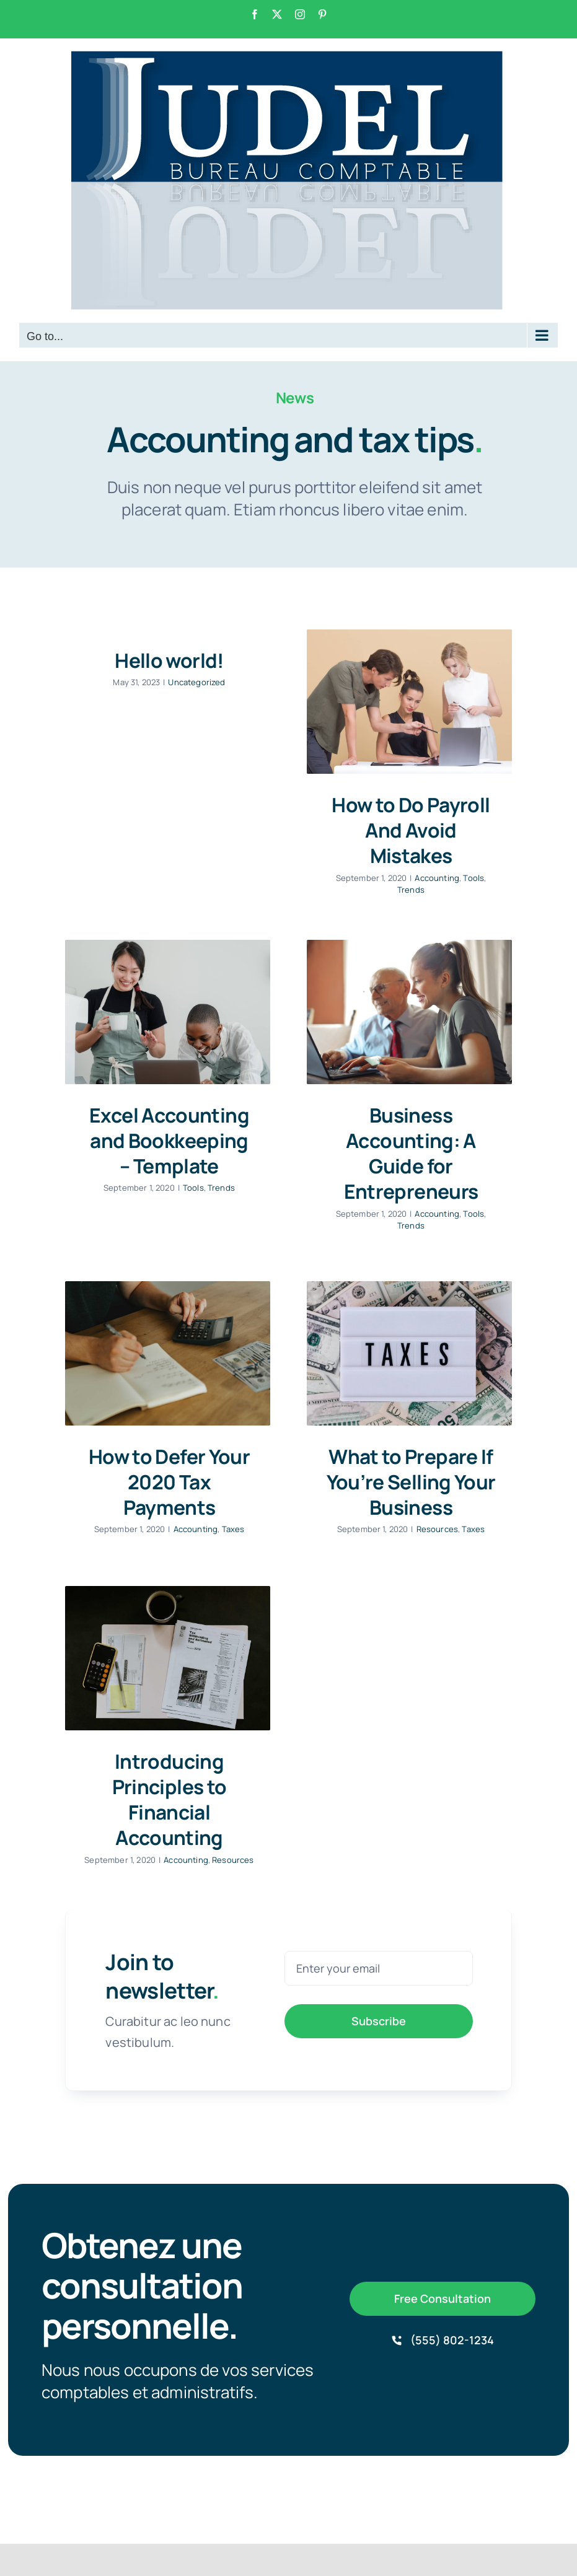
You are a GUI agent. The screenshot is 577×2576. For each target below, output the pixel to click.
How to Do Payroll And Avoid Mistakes (411, 830)
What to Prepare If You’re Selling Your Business (411, 1482)
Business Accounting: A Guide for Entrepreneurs (411, 1154)
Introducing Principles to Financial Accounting (169, 1800)
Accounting (437, 877)
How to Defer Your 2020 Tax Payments (169, 1482)
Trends (411, 889)
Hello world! (169, 660)
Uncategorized (196, 682)
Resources (437, 1529)
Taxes (233, 1529)
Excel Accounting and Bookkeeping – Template (169, 1141)
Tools (473, 877)
